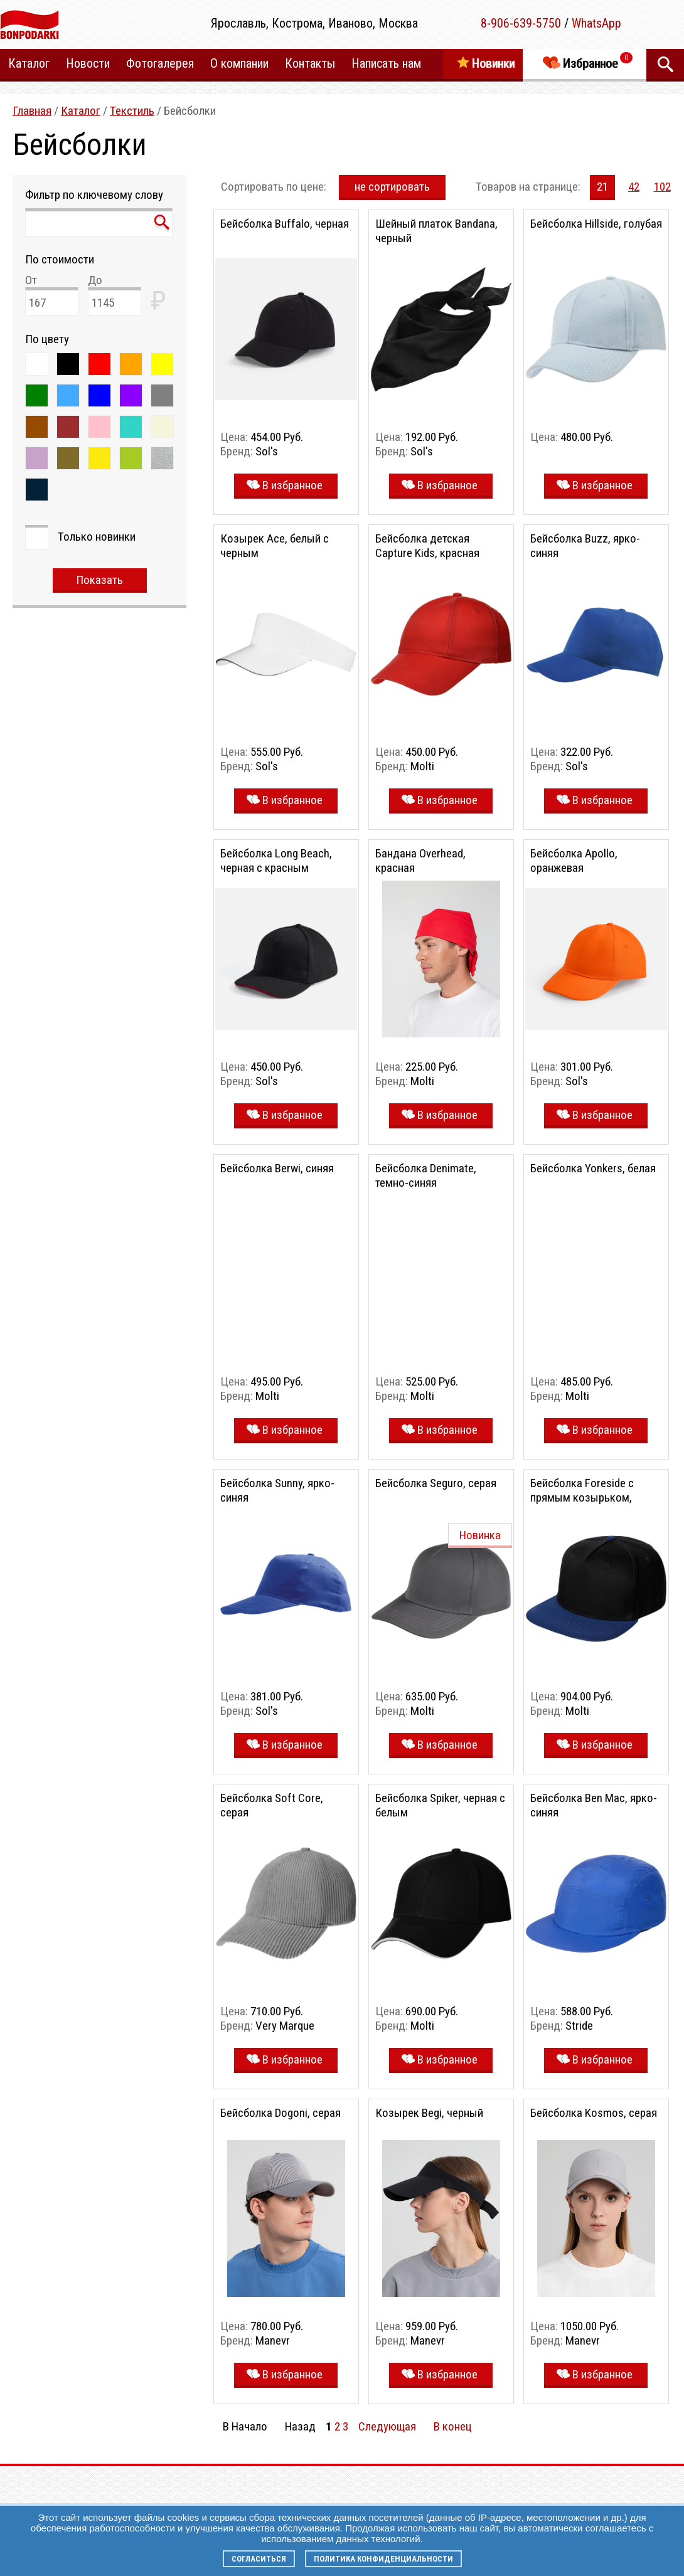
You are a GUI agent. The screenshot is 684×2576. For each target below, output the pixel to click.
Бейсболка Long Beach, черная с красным (276, 860)
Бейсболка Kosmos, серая (593, 2113)
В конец (453, 2426)
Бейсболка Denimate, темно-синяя (425, 1175)
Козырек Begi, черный (429, 2113)
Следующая (387, 2426)
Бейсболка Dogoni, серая (280, 2113)
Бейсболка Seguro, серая (435, 1483)
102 (662, 186)
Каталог (80, 110)
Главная (32, 110)
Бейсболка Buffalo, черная (284, 223)
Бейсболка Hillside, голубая (596, 223)
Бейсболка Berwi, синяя (277, 1168)
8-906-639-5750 (521, 23)
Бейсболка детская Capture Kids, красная (427, 545)
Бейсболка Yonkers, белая (593, 1168)
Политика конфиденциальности (383, 2558)
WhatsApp (596, 23)
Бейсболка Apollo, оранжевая (573, 860)
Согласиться (259, 2558)
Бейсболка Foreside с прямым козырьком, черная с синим (582, 1497)
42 (633, 186)
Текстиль (132, 110)
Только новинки (97, 536)
